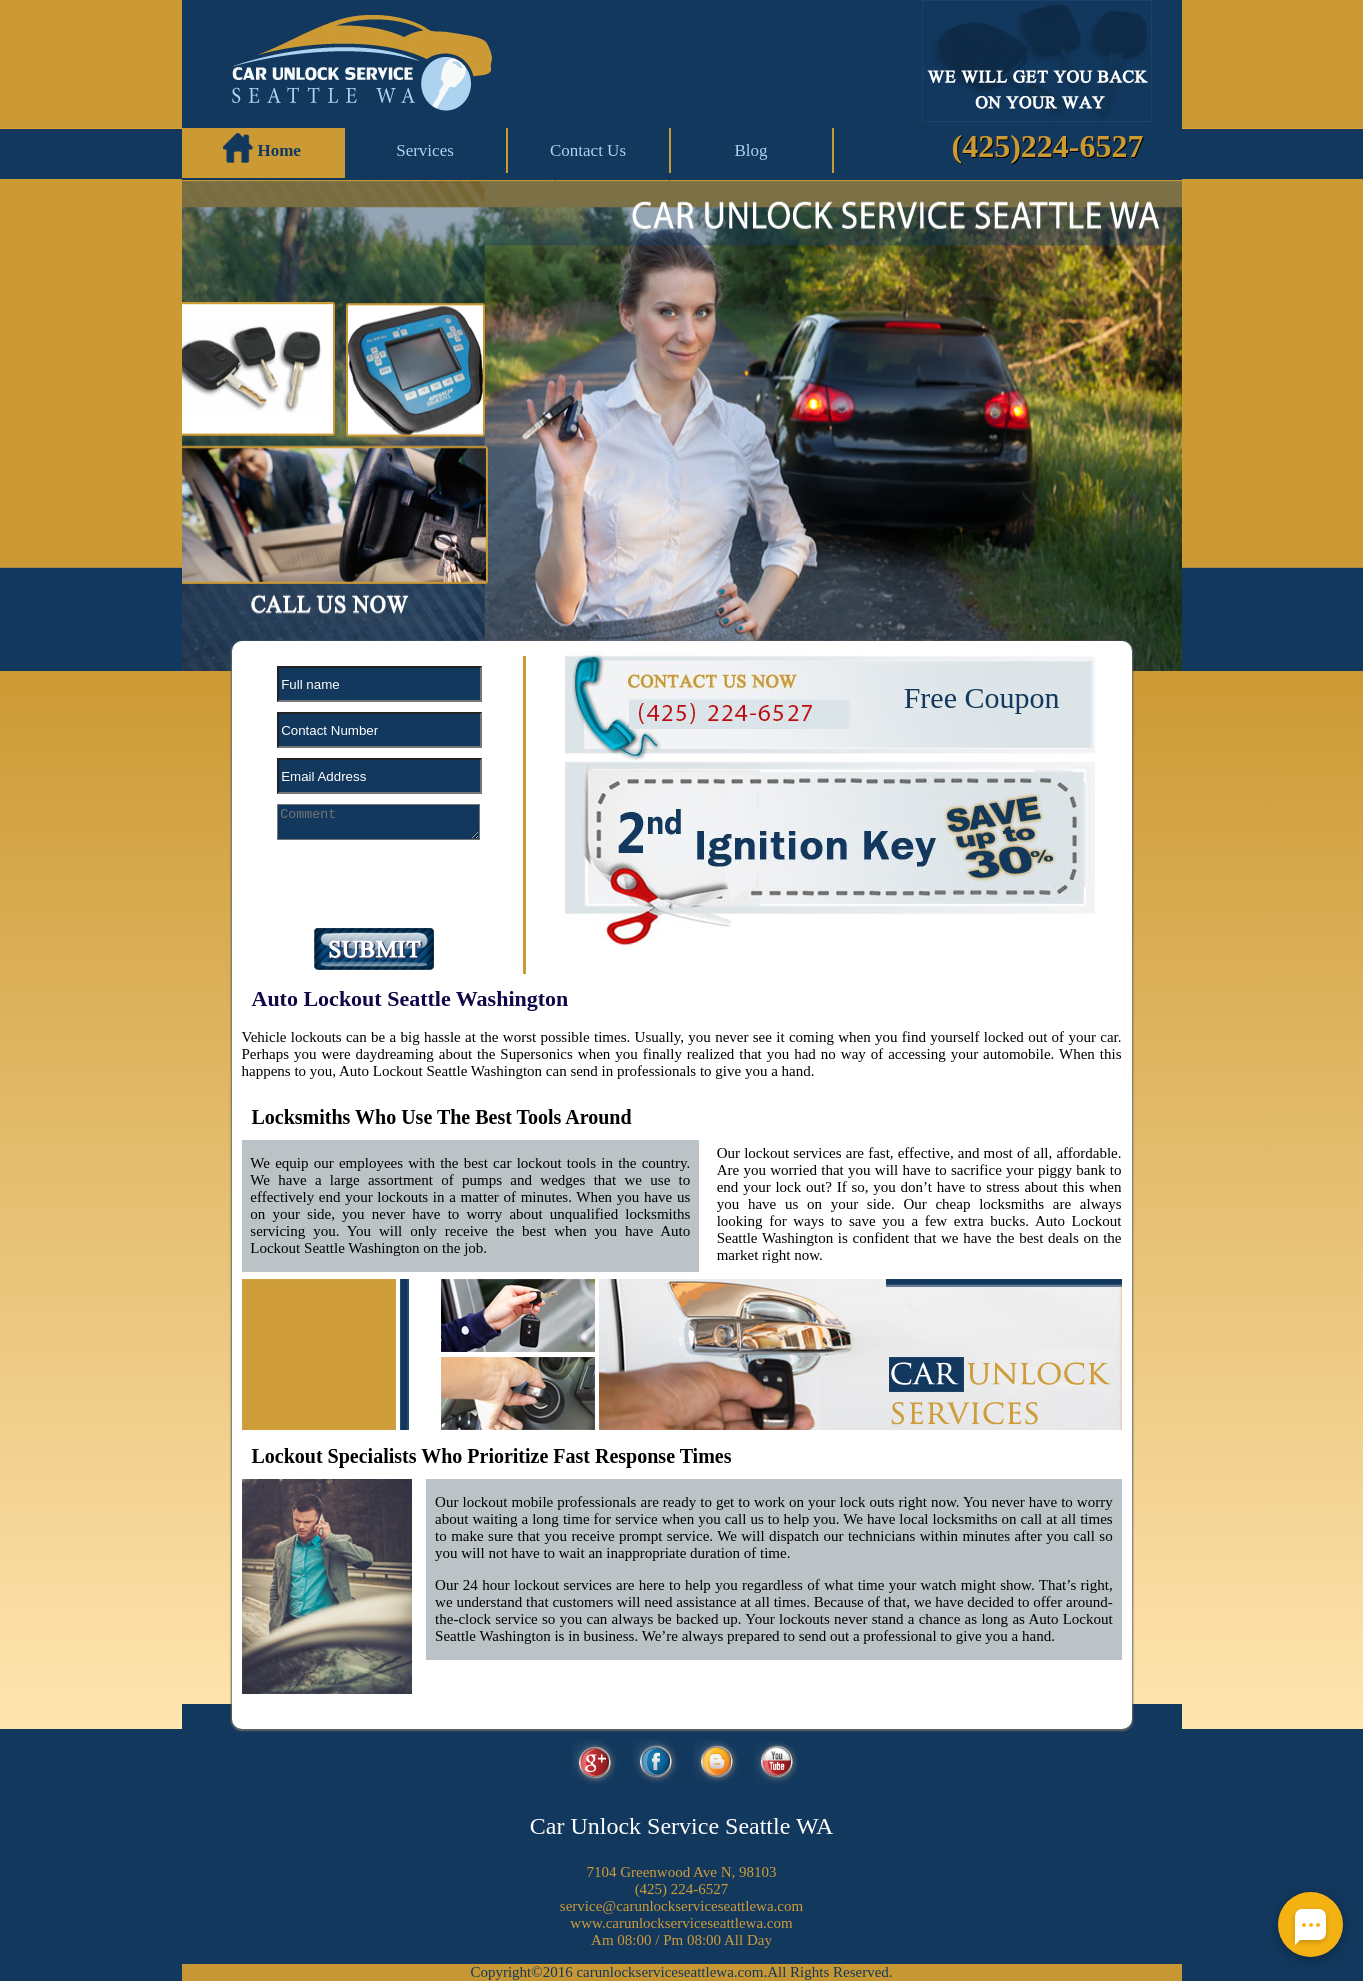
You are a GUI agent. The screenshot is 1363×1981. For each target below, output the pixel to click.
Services (425, 150)
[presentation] (360, 889)
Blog (750, 150)
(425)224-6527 (1048, 146)
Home (262, 148)
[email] (681, 1906)
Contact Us (588, 150)
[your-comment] (379, 822)
